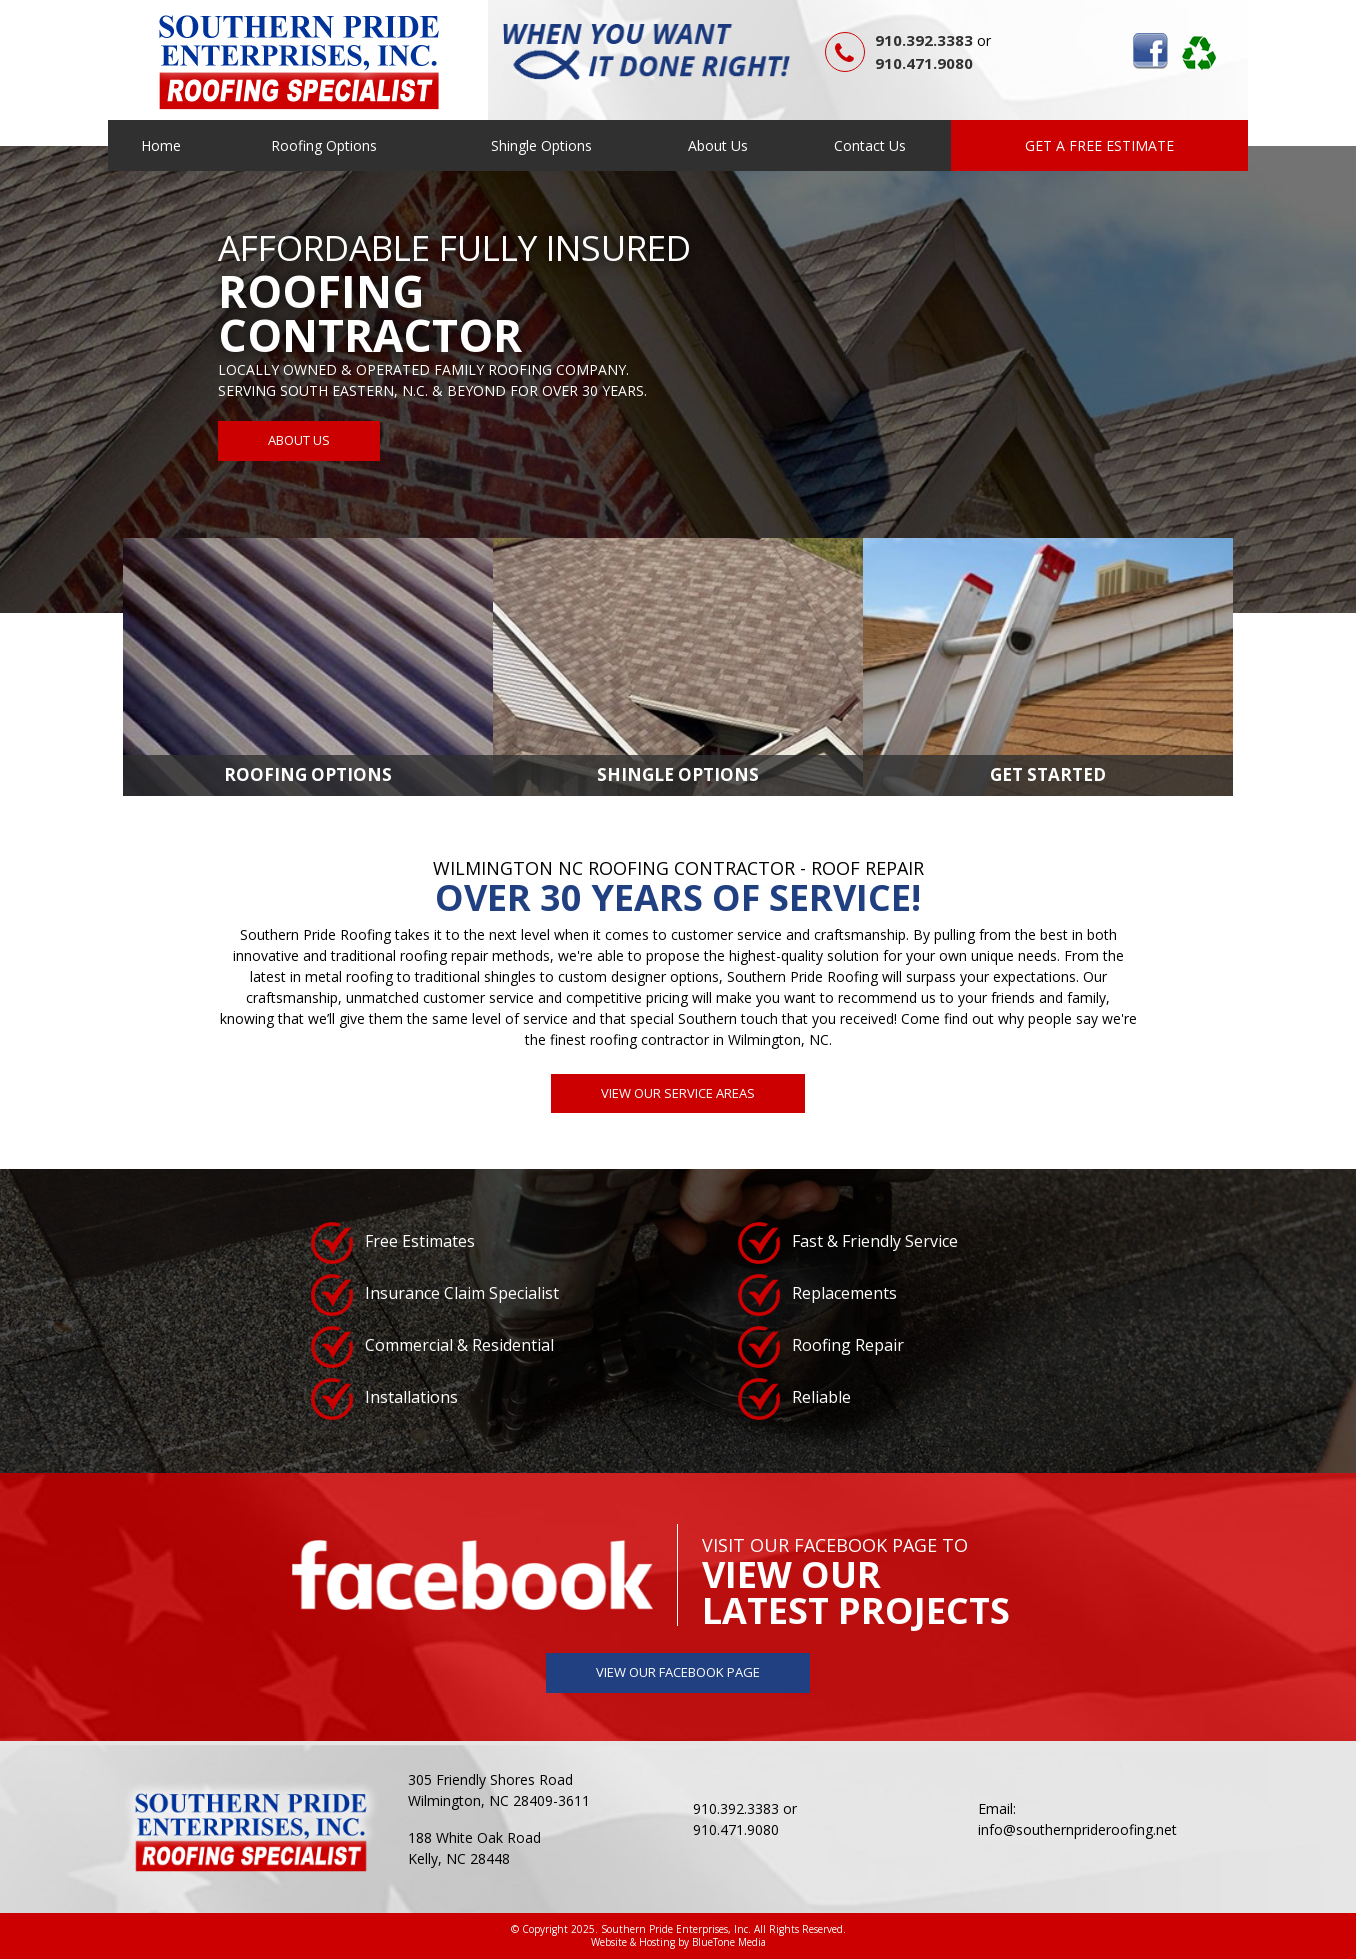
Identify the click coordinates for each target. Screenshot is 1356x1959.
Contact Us (870, 145)
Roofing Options (324, 145)
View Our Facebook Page (678, 1672)
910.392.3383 (924, 40)
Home (161, 145)
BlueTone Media (729, 1942)
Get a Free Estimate (1099, 145)
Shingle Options (541, 145)
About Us (718, 145)
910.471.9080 (924, 63)
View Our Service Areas (678, 1093)
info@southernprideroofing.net (1077, 1829)
